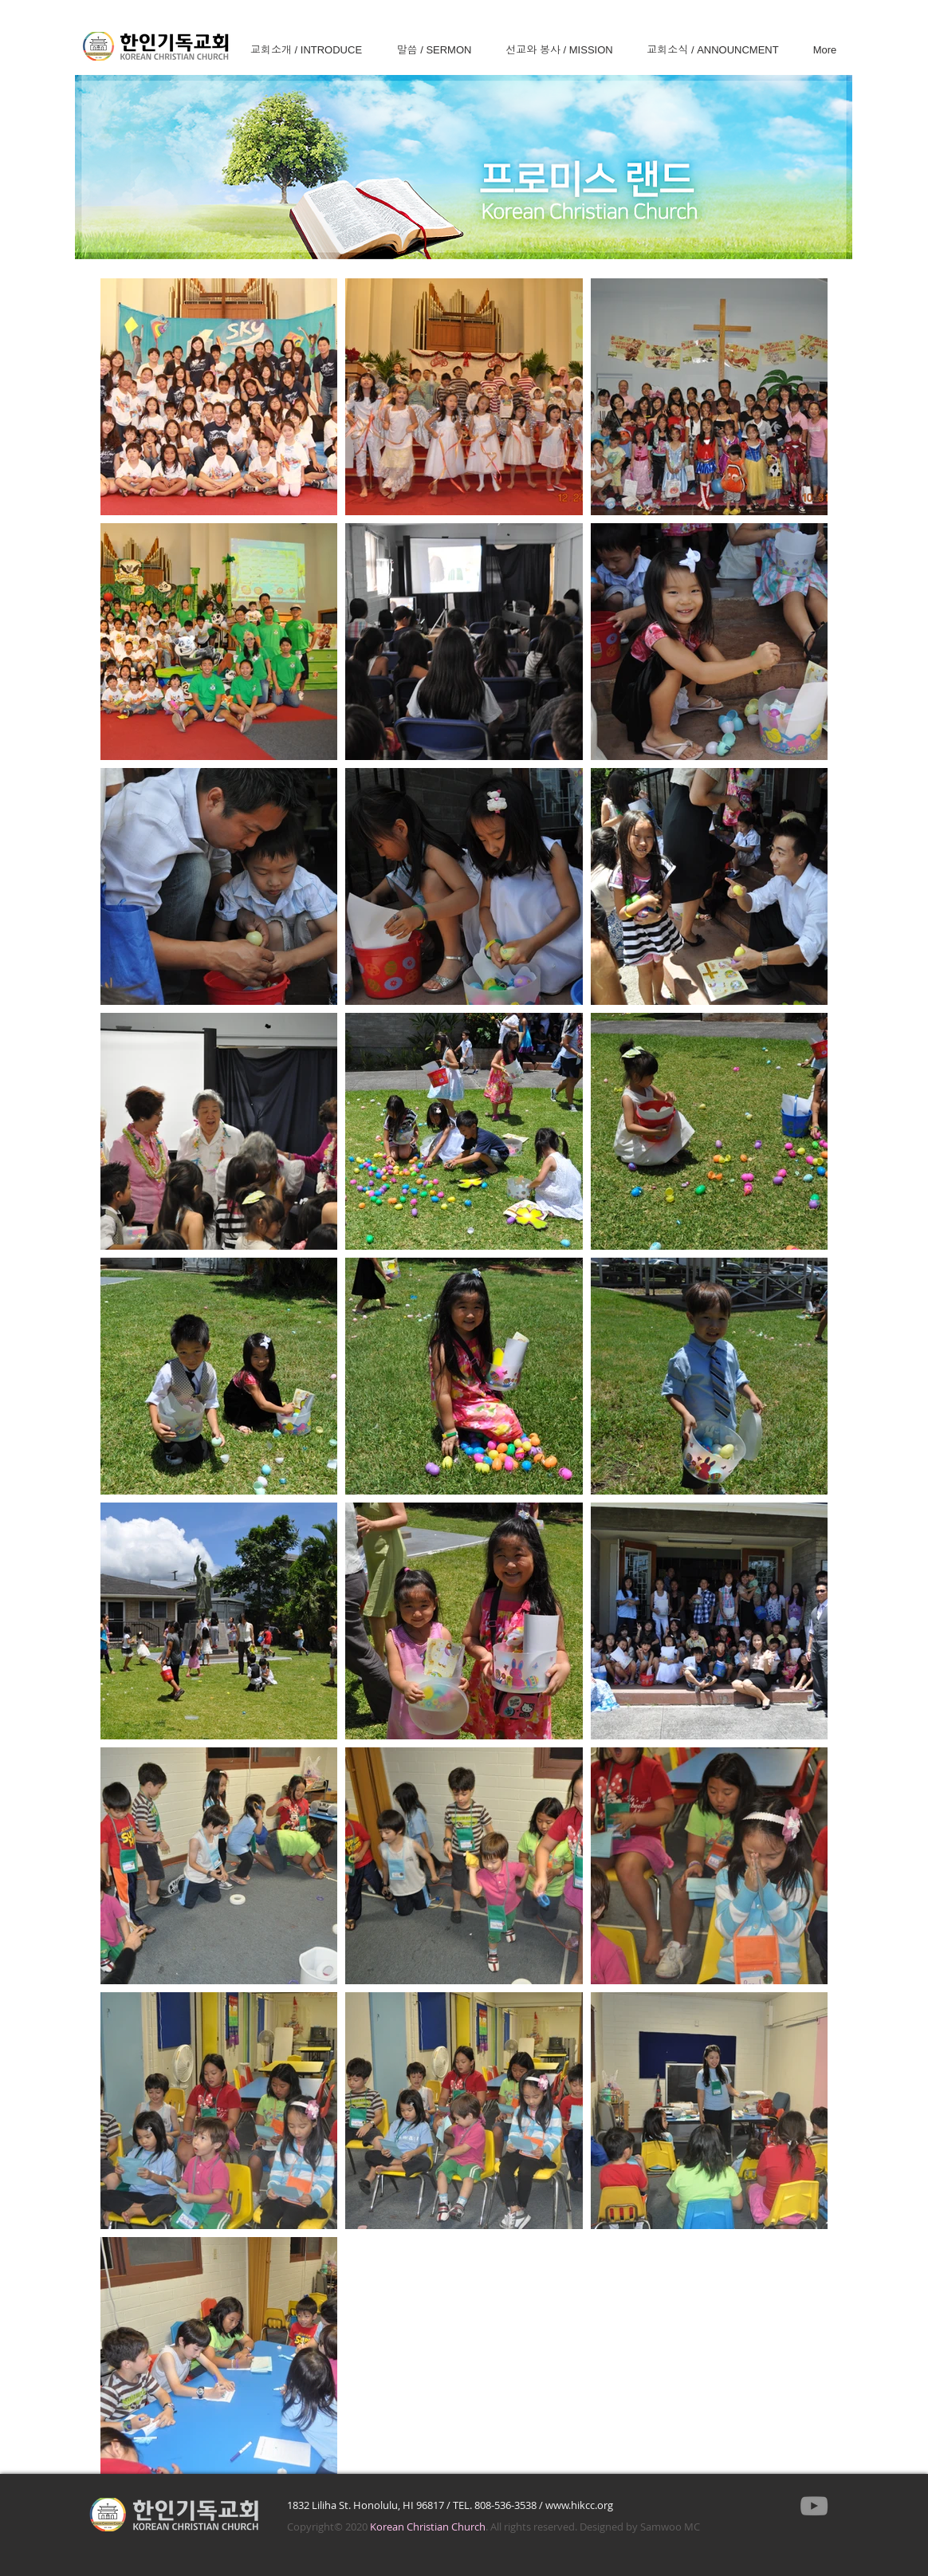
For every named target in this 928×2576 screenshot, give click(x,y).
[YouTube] (814, 2506)
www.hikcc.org (579, 2505)
